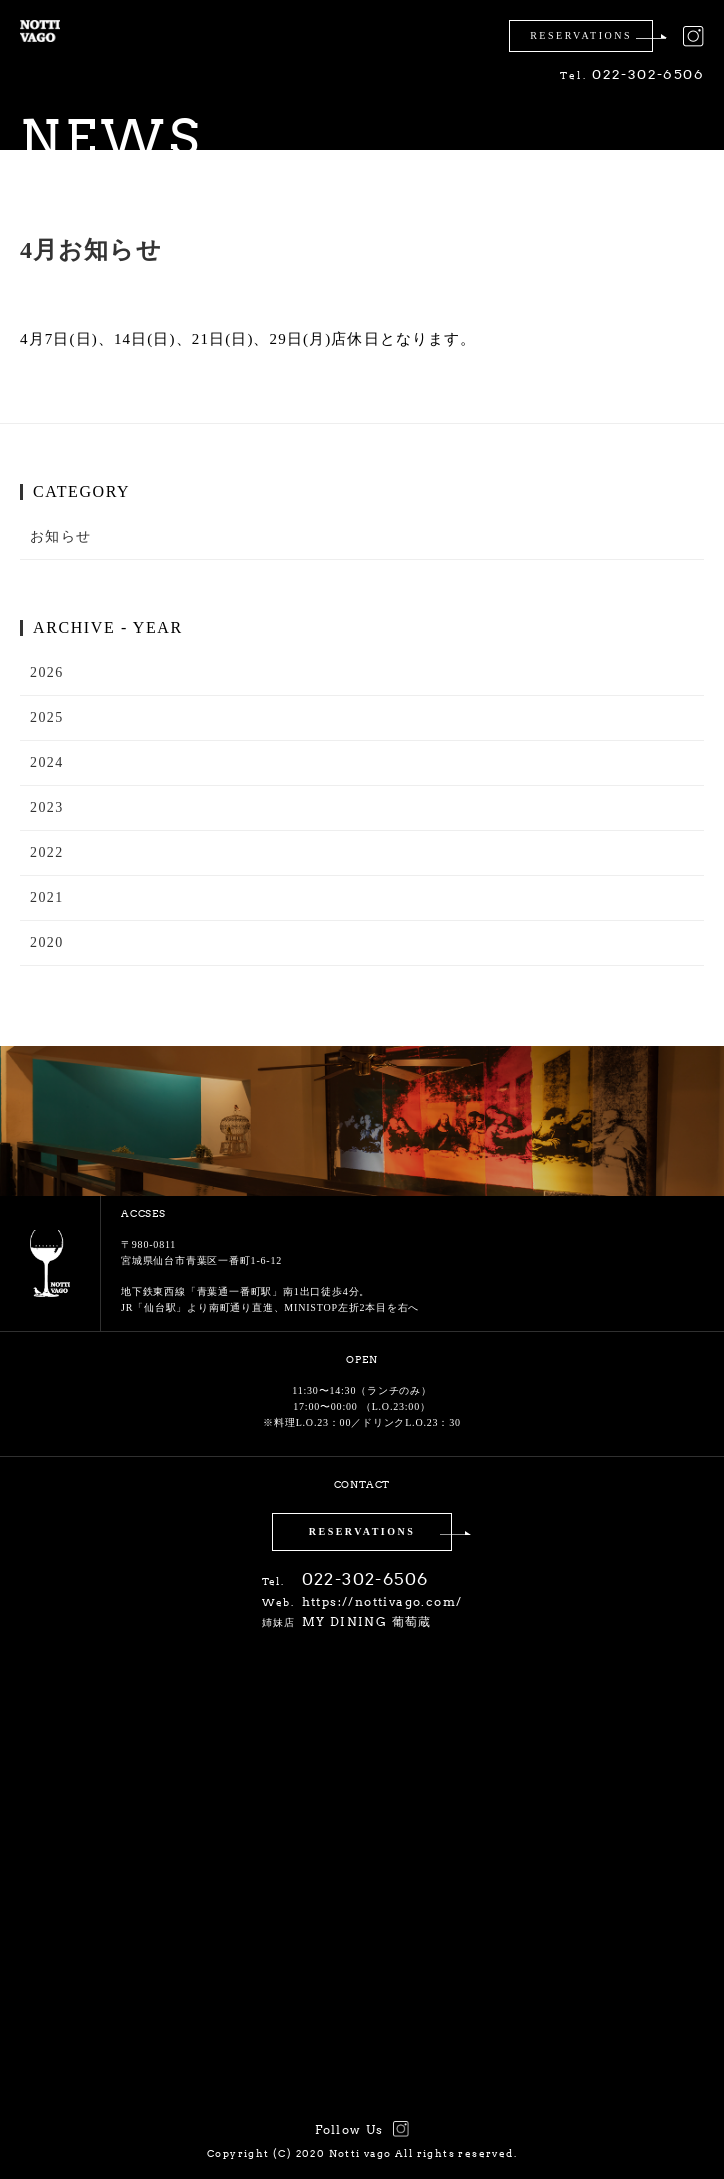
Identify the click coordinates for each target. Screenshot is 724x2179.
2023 (47, 807)
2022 (47, 852)
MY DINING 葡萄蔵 (367, 1621)
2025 (47, 717)
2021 (47, 897)
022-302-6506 (632, 74)
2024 (47, 762)
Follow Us (349, 2129)
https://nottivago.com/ (382, 1601)
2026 (47, 672)
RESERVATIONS (362, 1531)
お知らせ (61, 536)
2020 (47, 942)
